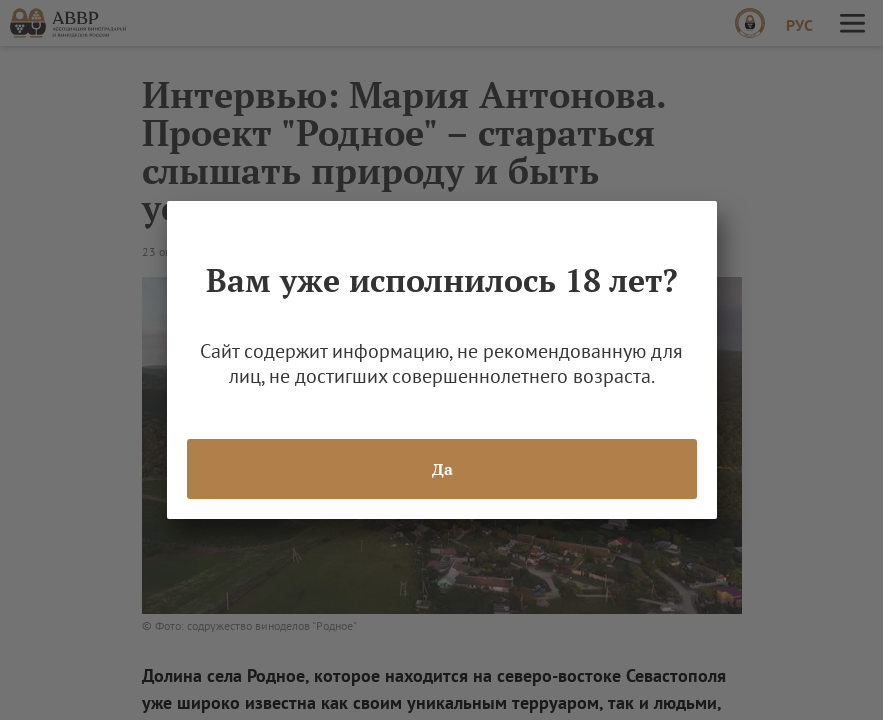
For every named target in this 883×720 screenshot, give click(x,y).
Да (441, 469)
